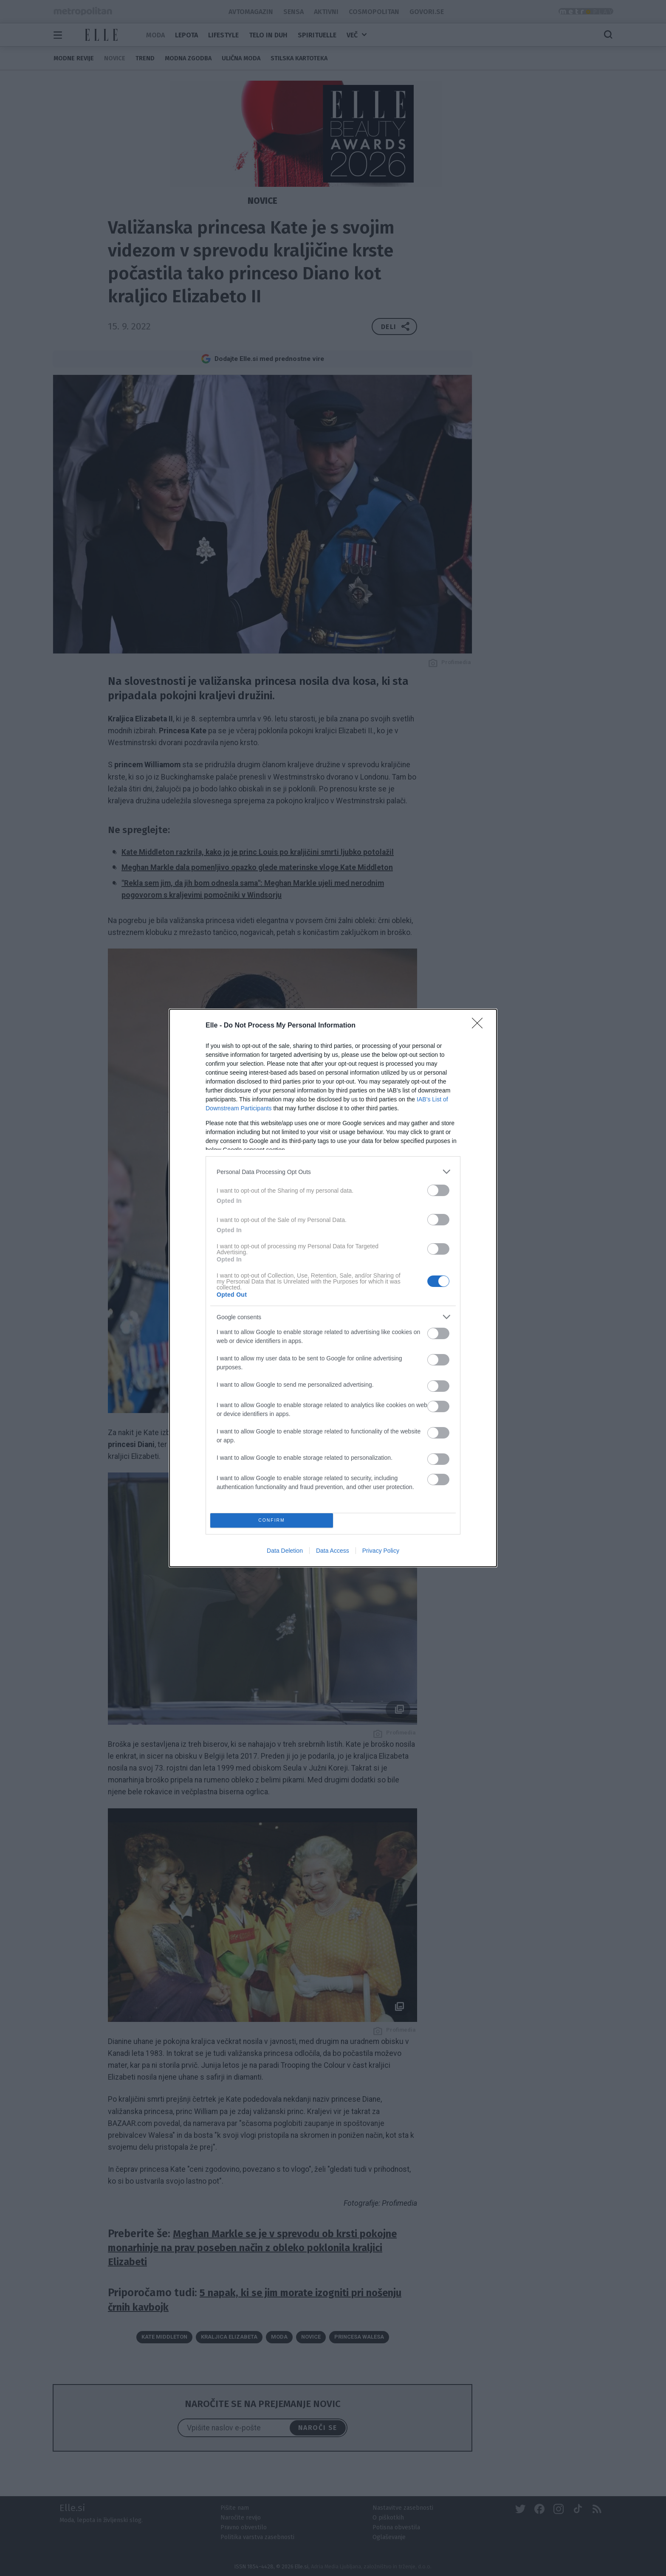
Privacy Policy (380, 1550)
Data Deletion (285, 1550)
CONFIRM (272, 1520)
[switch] (438, 1190)
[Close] (480, 1026)
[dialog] (333, 1288)
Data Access (332, 1550)
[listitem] (333, 1171)
